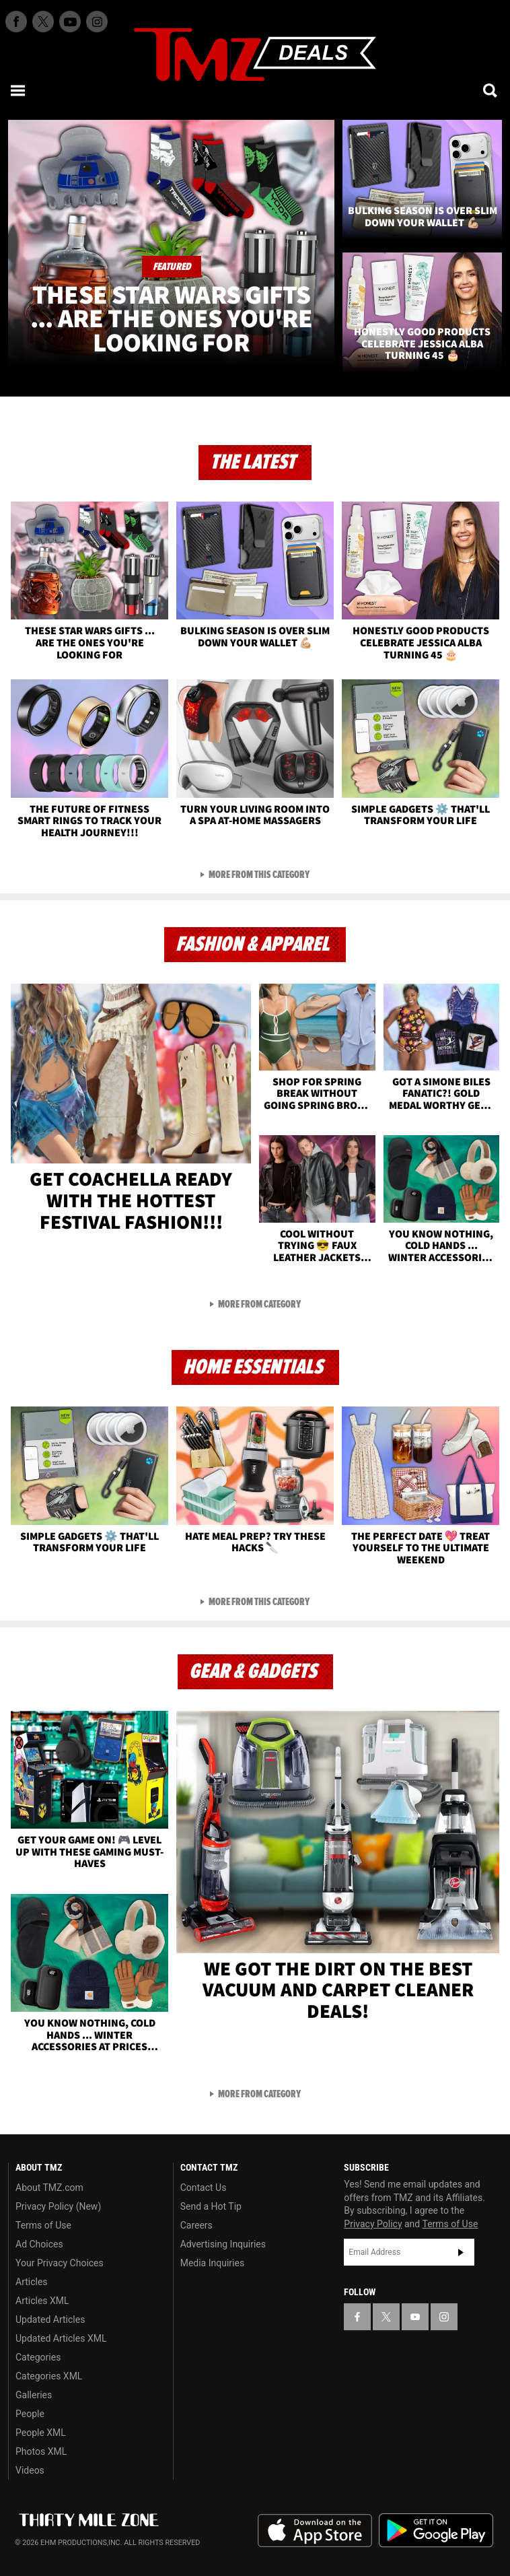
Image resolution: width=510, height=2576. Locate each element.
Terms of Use (43, 2225)
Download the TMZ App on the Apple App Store (315, 2531)
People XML (40, 2432)
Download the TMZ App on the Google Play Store (436, 2530)
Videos (29, 2470)
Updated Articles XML (60, 2338)
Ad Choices (39, 2244)
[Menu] (19, 90)
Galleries (33, 2394)
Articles (31, 2281)
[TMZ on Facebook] (16, 21)
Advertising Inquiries (223, 2244)
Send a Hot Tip (211, 2206)
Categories (38, 2357)
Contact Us (203, 2187)
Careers (196, 2225)
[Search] (491, 90)
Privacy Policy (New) (58, 2206)
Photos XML (41, 2451)
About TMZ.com (49, 2187)
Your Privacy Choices (59, 2263)
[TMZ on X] (43, 21)
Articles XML (42, 2300)
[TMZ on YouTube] (415, 2316)
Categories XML (48, 2376)
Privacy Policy (373, 2223)
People (29, 2413)
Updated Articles (50, 2319)
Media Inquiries (212, 2263)
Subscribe (460, 2252)
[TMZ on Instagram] (97, 21)
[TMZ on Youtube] (70, 21)
